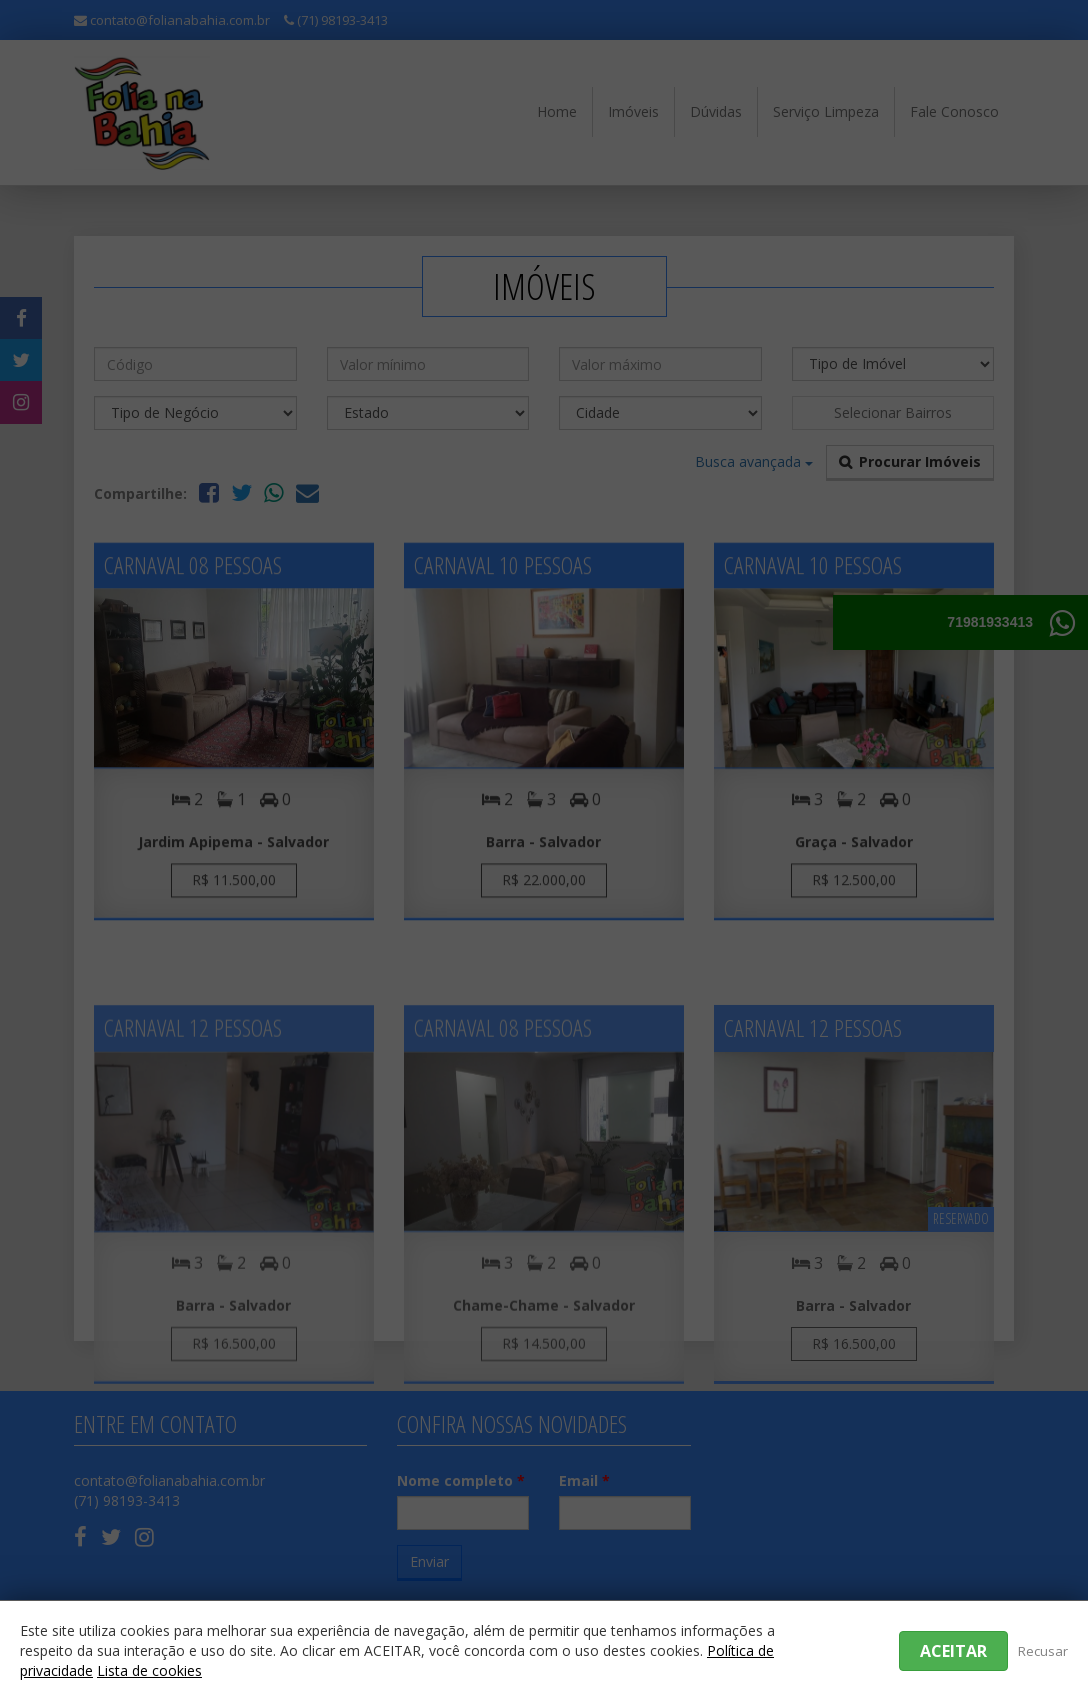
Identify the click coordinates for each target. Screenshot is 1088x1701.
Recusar (1043, 1651)
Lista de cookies (149, 1670)
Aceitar (953, 1651)
